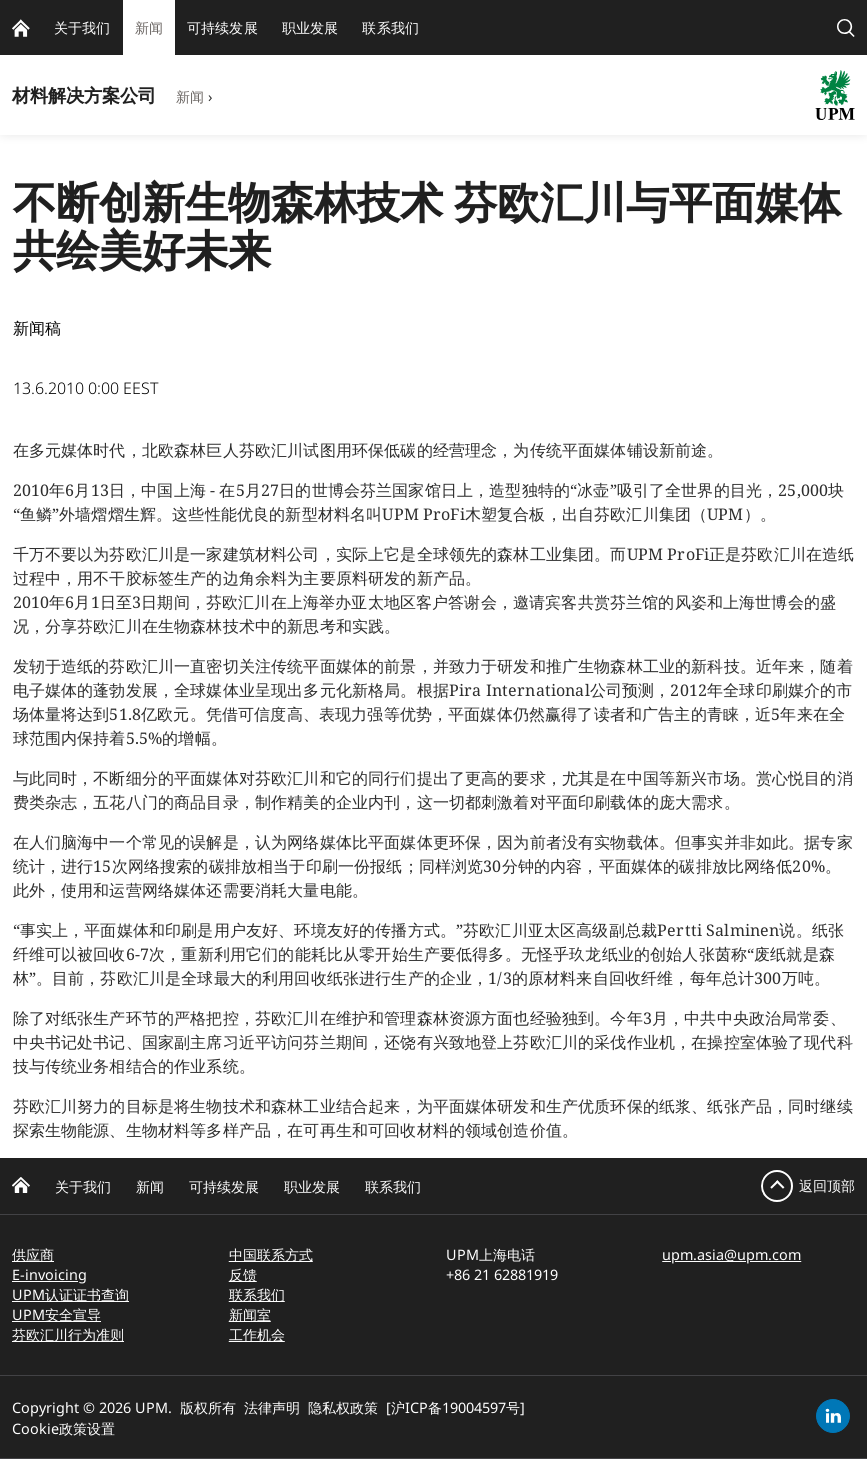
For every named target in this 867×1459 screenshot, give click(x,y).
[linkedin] (833, 1416)
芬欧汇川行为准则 (68, 1334)
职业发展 (312, 1186)
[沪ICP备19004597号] (455, 1407)
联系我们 (393, 1186)
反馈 (243, 1274)
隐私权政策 (343, 1407)
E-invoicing (49, 1274)
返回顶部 (827, 1185)
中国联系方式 (271, 1254)
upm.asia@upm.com (731, 1254)
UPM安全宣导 (56, 1314)
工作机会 (257, 1334)
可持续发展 (224, 1186)
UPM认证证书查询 (70, 1294)
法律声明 (272, 1407)
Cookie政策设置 (63, 1428)
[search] (846, 27)
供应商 (33, 1254)
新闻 (190, 96)
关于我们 (83, 1186)
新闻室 (250, 1314)
